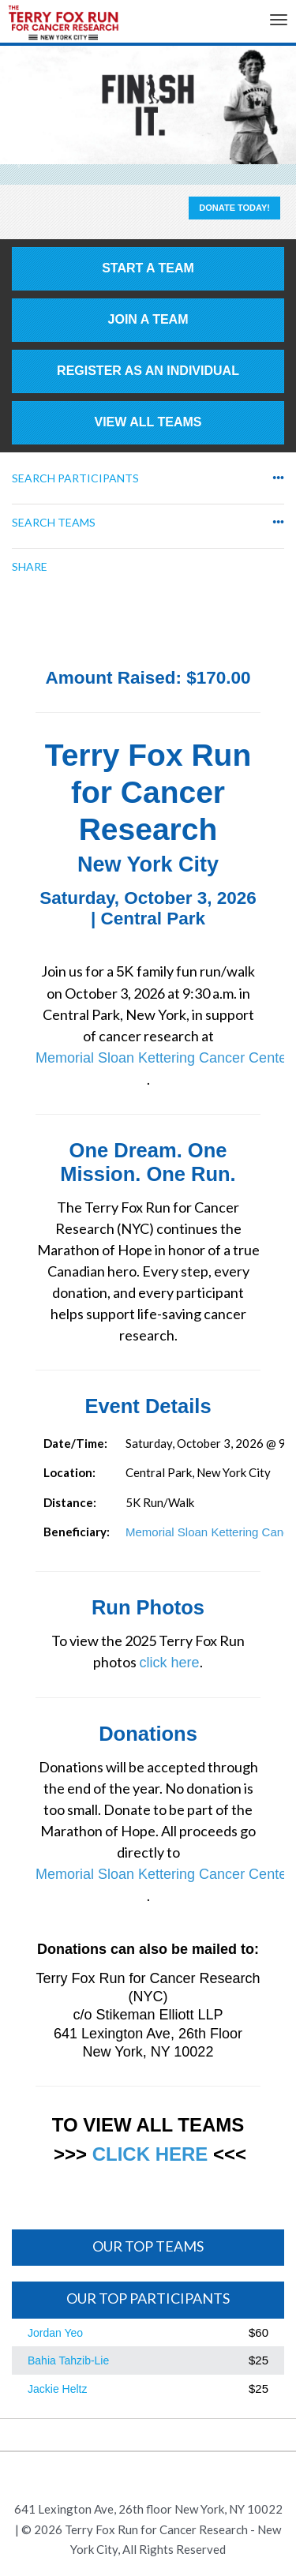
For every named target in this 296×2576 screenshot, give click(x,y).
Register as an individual (148, 370)
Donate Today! (234, 207)
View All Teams (148, 422)
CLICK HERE (150, 2154)
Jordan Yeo (55, 2333)
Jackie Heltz (57, 2389)
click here (169, 1662)
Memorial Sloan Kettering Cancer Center (163, 1058)
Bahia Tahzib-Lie (68, 2360)
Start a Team (148, 268)
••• (278, 478)
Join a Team (148, 319)
